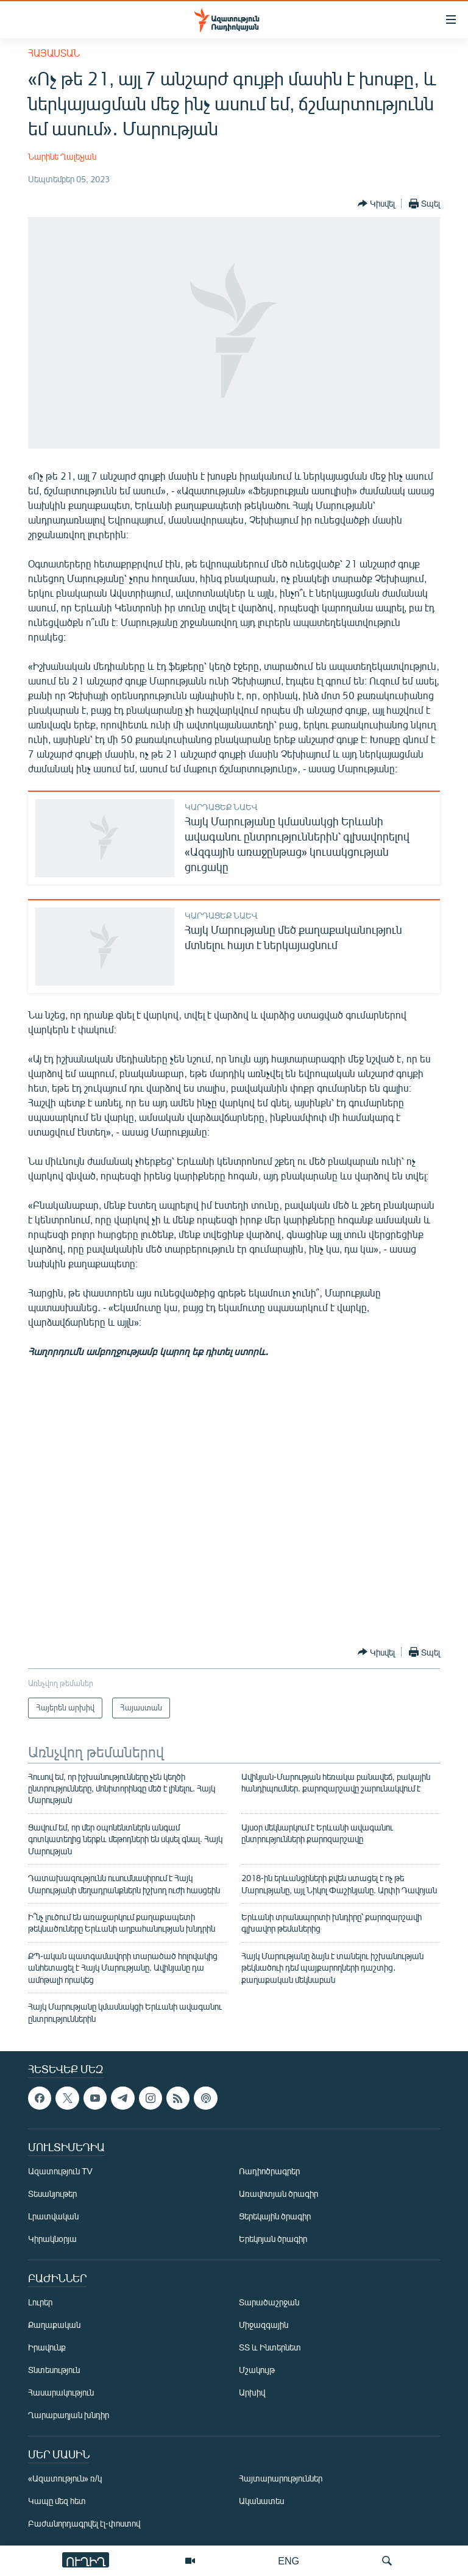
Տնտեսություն (54, 2369)
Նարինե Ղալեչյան (62, 156)
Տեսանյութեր (52, 2193)
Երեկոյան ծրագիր (273, 2238)
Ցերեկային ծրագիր (275, 2216)
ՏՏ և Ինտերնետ (270, 2347)
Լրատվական (53, 2216)
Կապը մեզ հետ (57, 2501)
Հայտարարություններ (280, 2478)
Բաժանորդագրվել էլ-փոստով (84, 2523)
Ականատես (261, 2501)
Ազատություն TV (60, 2171)
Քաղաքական (54, 2324)
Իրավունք (47, 2347)
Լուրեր (40, 2302)
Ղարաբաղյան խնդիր (68, 2415)
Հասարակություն (61, 2392)
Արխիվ (252, 2392)
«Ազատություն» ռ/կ (65, 2478)
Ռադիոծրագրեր (269, 2171)
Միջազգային (263, 2324)
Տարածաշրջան (269, 2302)
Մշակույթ (257, 2369)
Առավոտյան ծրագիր (278, 2193)
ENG (288, 2560)
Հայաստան (54, 53)
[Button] (376, 203)
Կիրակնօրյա (52, 2238)
